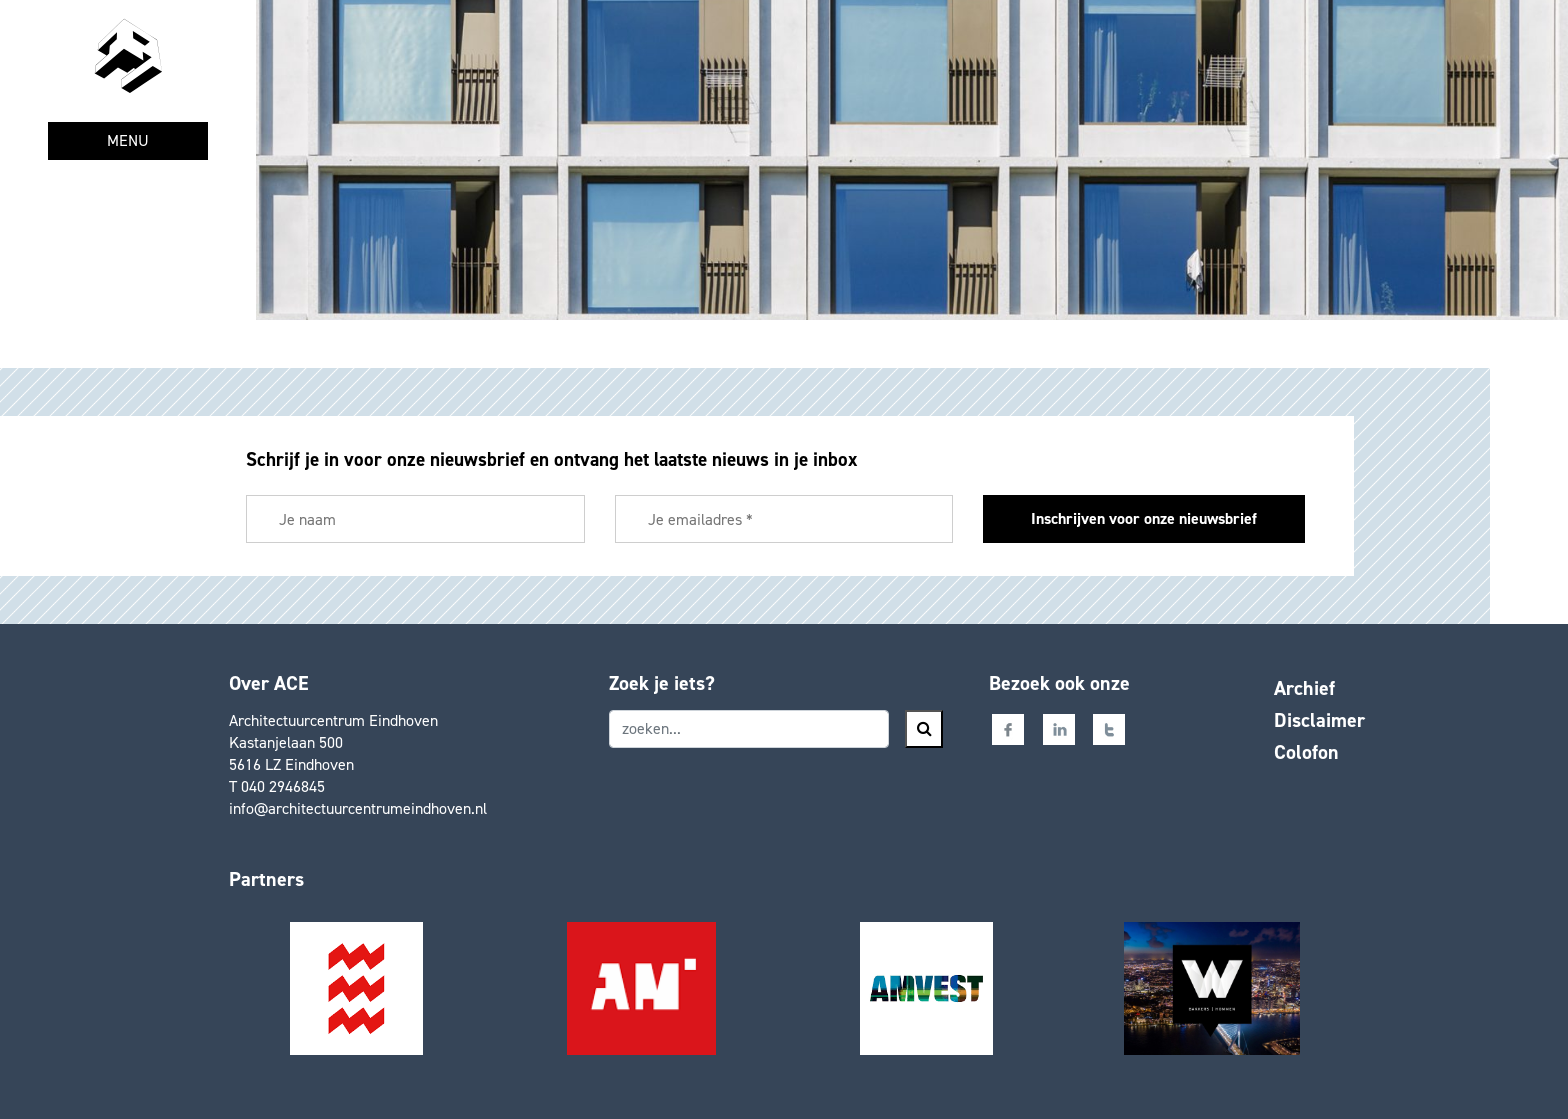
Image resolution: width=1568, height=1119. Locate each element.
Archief (1304, 688)
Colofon (1306, 752)
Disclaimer (1319, 720)
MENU (128, 140)
